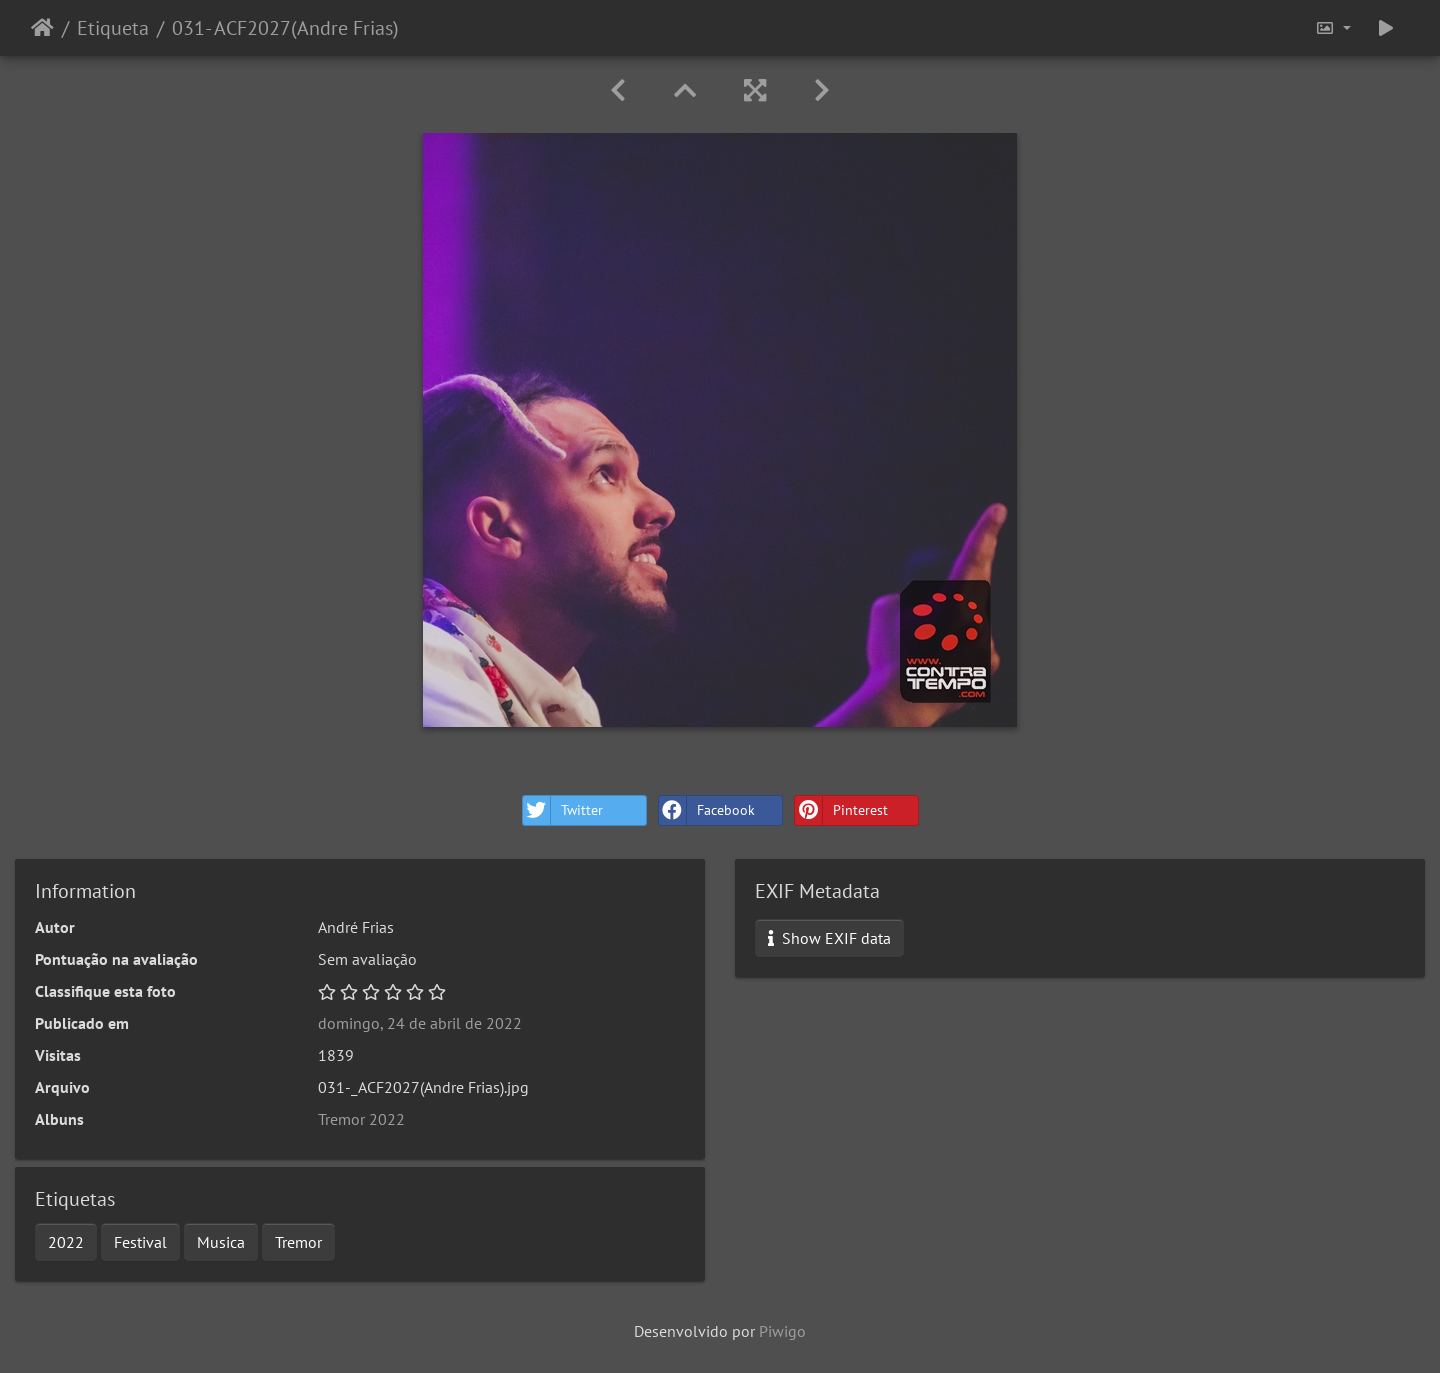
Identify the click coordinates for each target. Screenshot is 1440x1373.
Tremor (298, 1242)
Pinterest (841, 810)
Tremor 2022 (361, 1119)
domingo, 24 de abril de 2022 (420, 1023)
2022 (66, 1242)
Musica (221, 1242)
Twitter (563, 810)
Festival (140, 1242)
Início (42, 28)
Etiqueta (113, 28)
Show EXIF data (829, 938)
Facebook (707, 810)
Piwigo (782, 1331)
